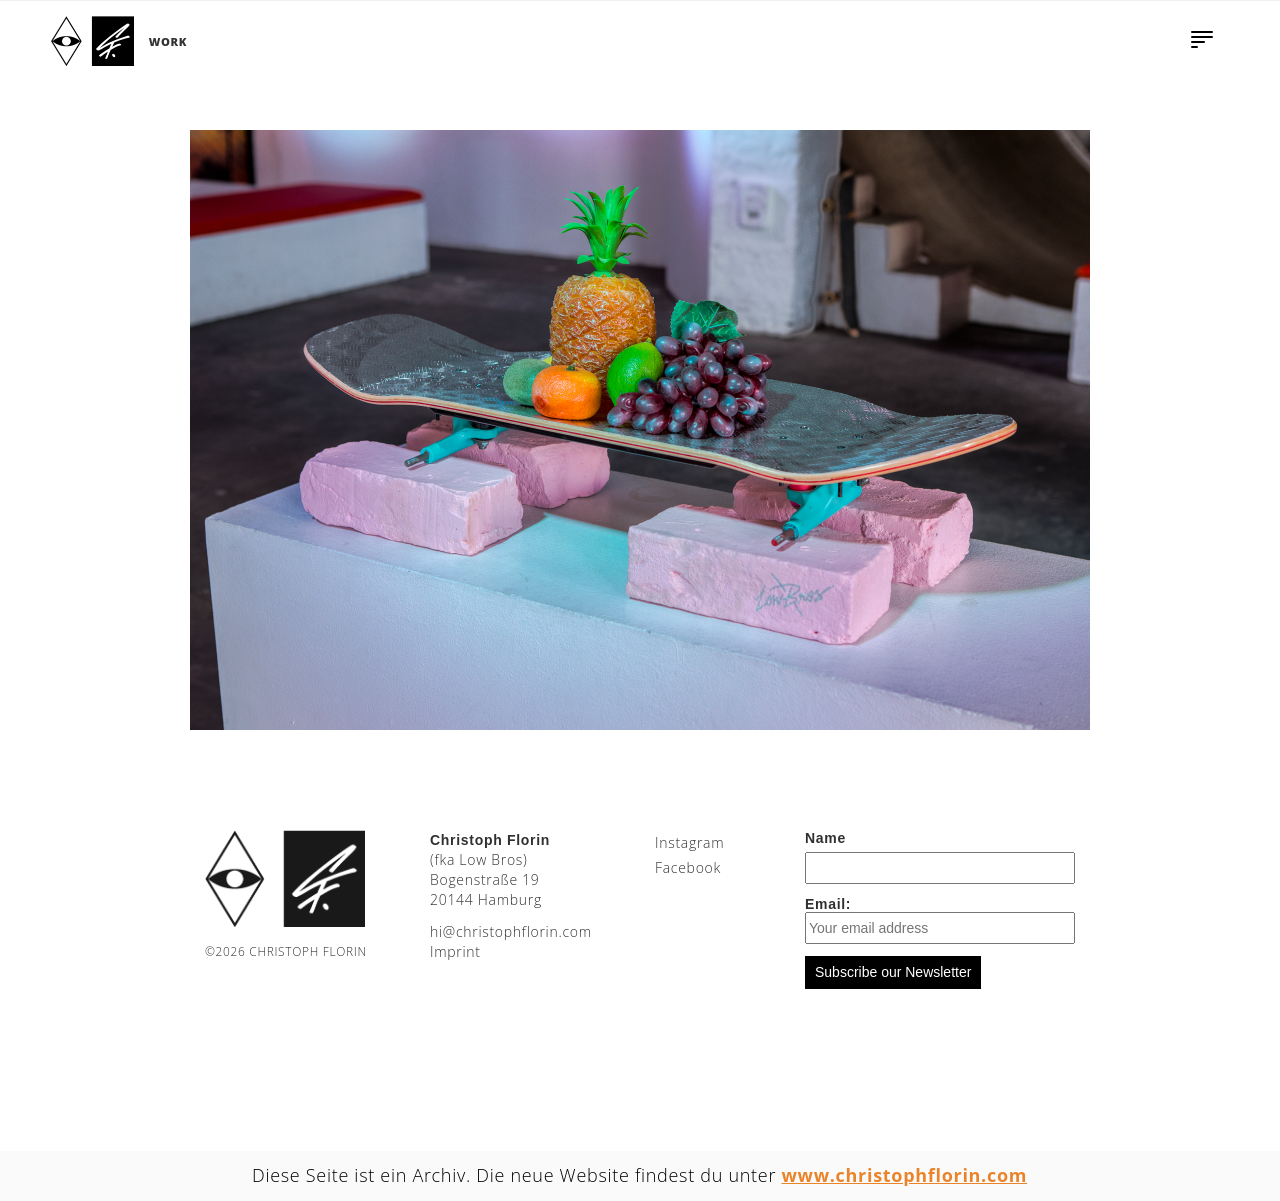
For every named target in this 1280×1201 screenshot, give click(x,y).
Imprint (455, 951)
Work (168, 41)
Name (825, 838)
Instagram (689, 842)
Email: (940, 920)
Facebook (688, 867)
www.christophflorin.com (905, 1175)
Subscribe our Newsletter (893, 972)
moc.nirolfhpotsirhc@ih (511, 931)
